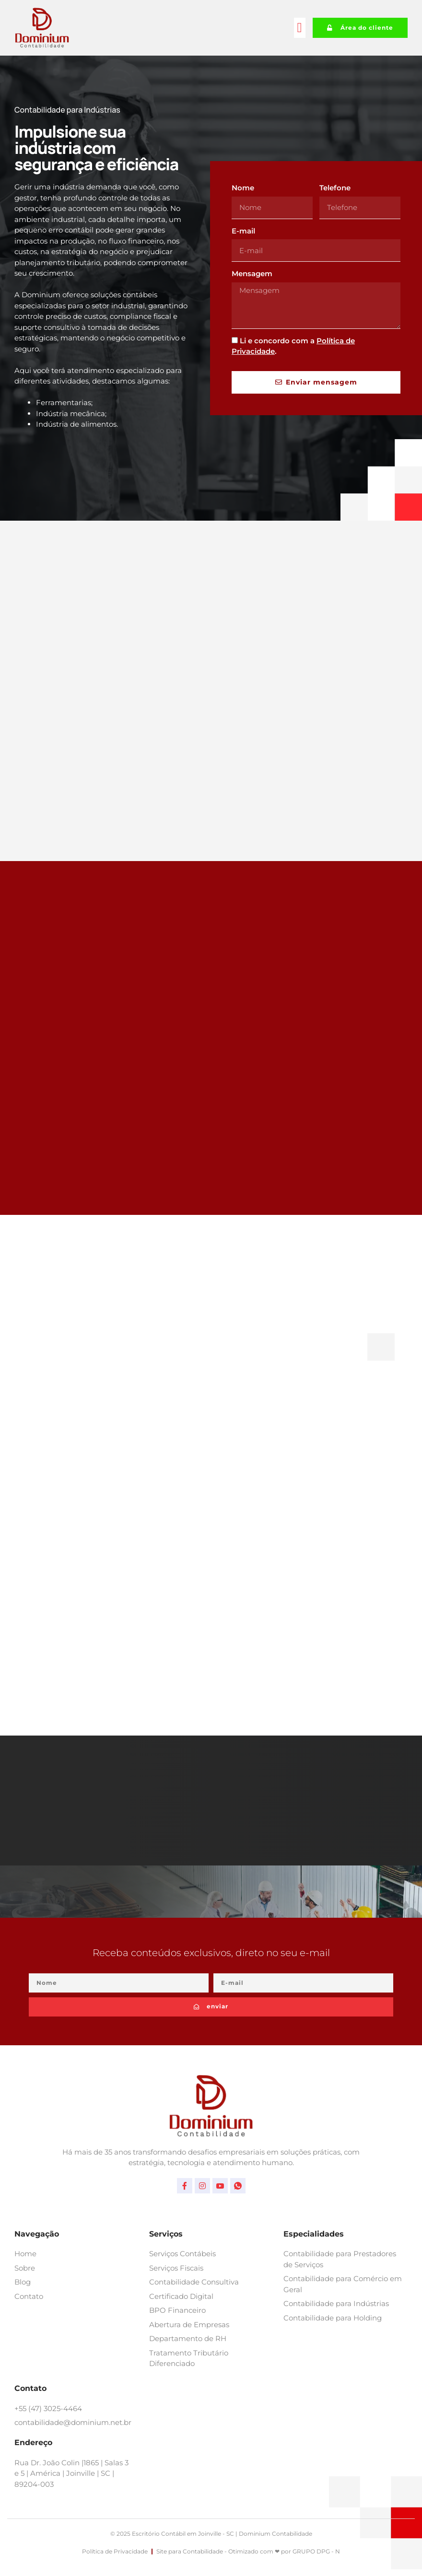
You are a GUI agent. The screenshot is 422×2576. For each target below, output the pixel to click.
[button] (299, 28)
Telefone (335, 187)
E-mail (243, 230)
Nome (243, 187)
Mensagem (252, 273)
